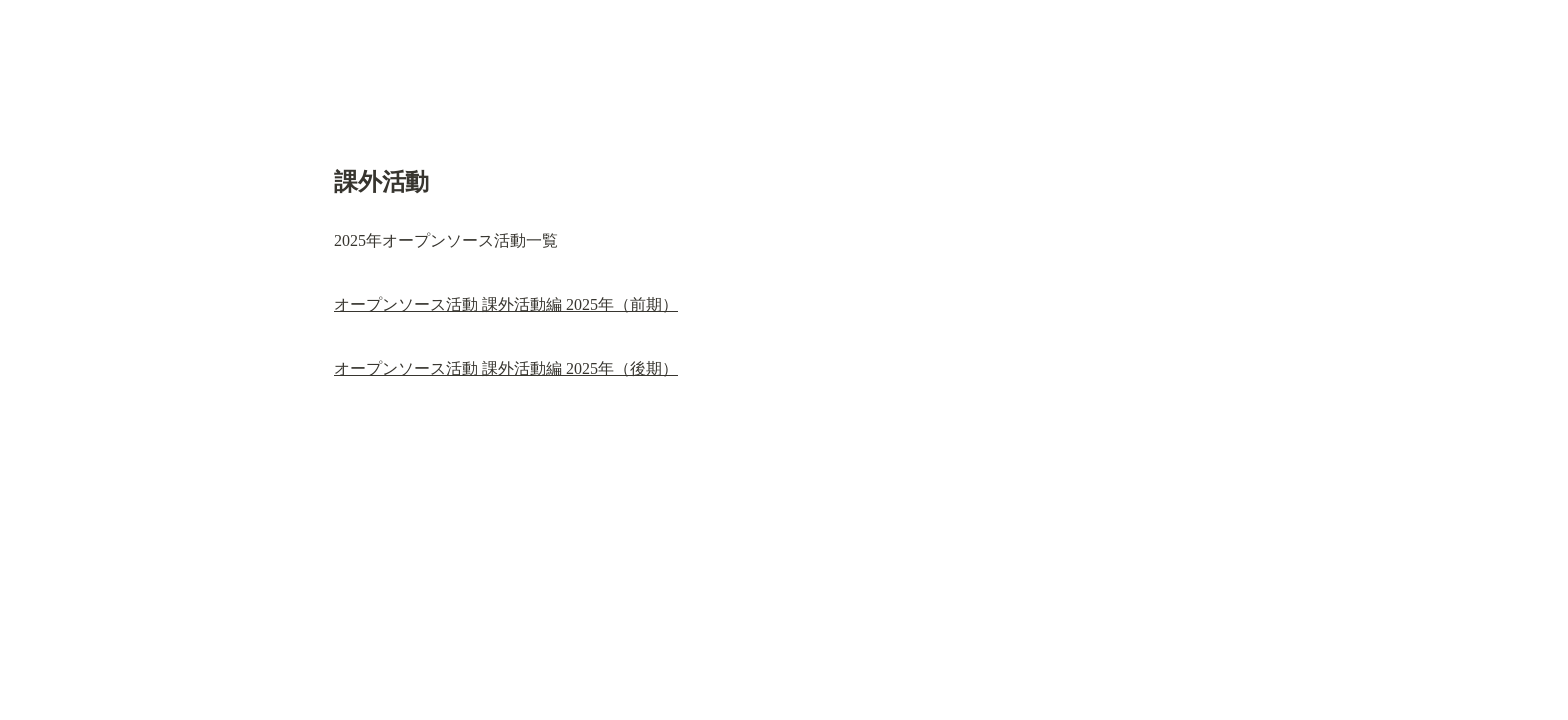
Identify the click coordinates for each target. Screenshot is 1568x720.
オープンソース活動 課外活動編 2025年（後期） (506, 368)
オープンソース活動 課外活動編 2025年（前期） (506, 304)
